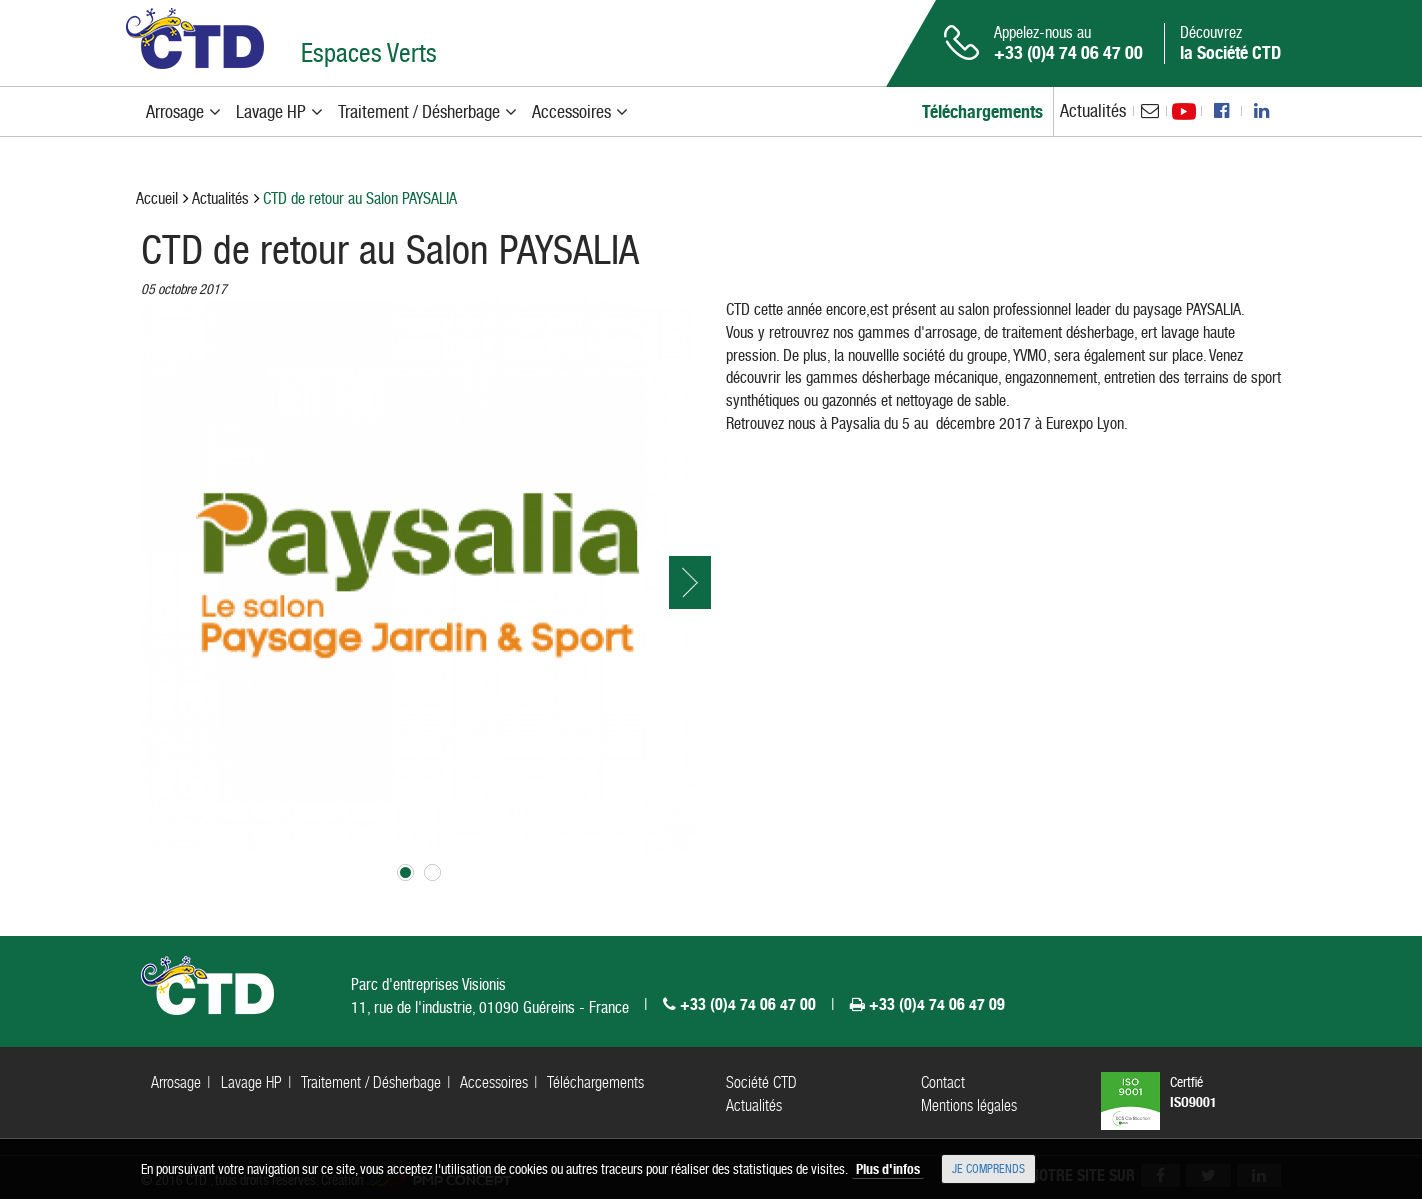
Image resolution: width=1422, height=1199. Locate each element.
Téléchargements (595, 1082)
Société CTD (761, 1082)
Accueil (157, 198)
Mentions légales (969, 1105)
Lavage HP (251, 1082)
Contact (943, 1082)
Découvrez (1230, 43)
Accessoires (494, 1082)
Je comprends (988, 1169)
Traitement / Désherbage (371, 1082)
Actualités (1093, 110)
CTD (195, 38)
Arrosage (176, 1082)
